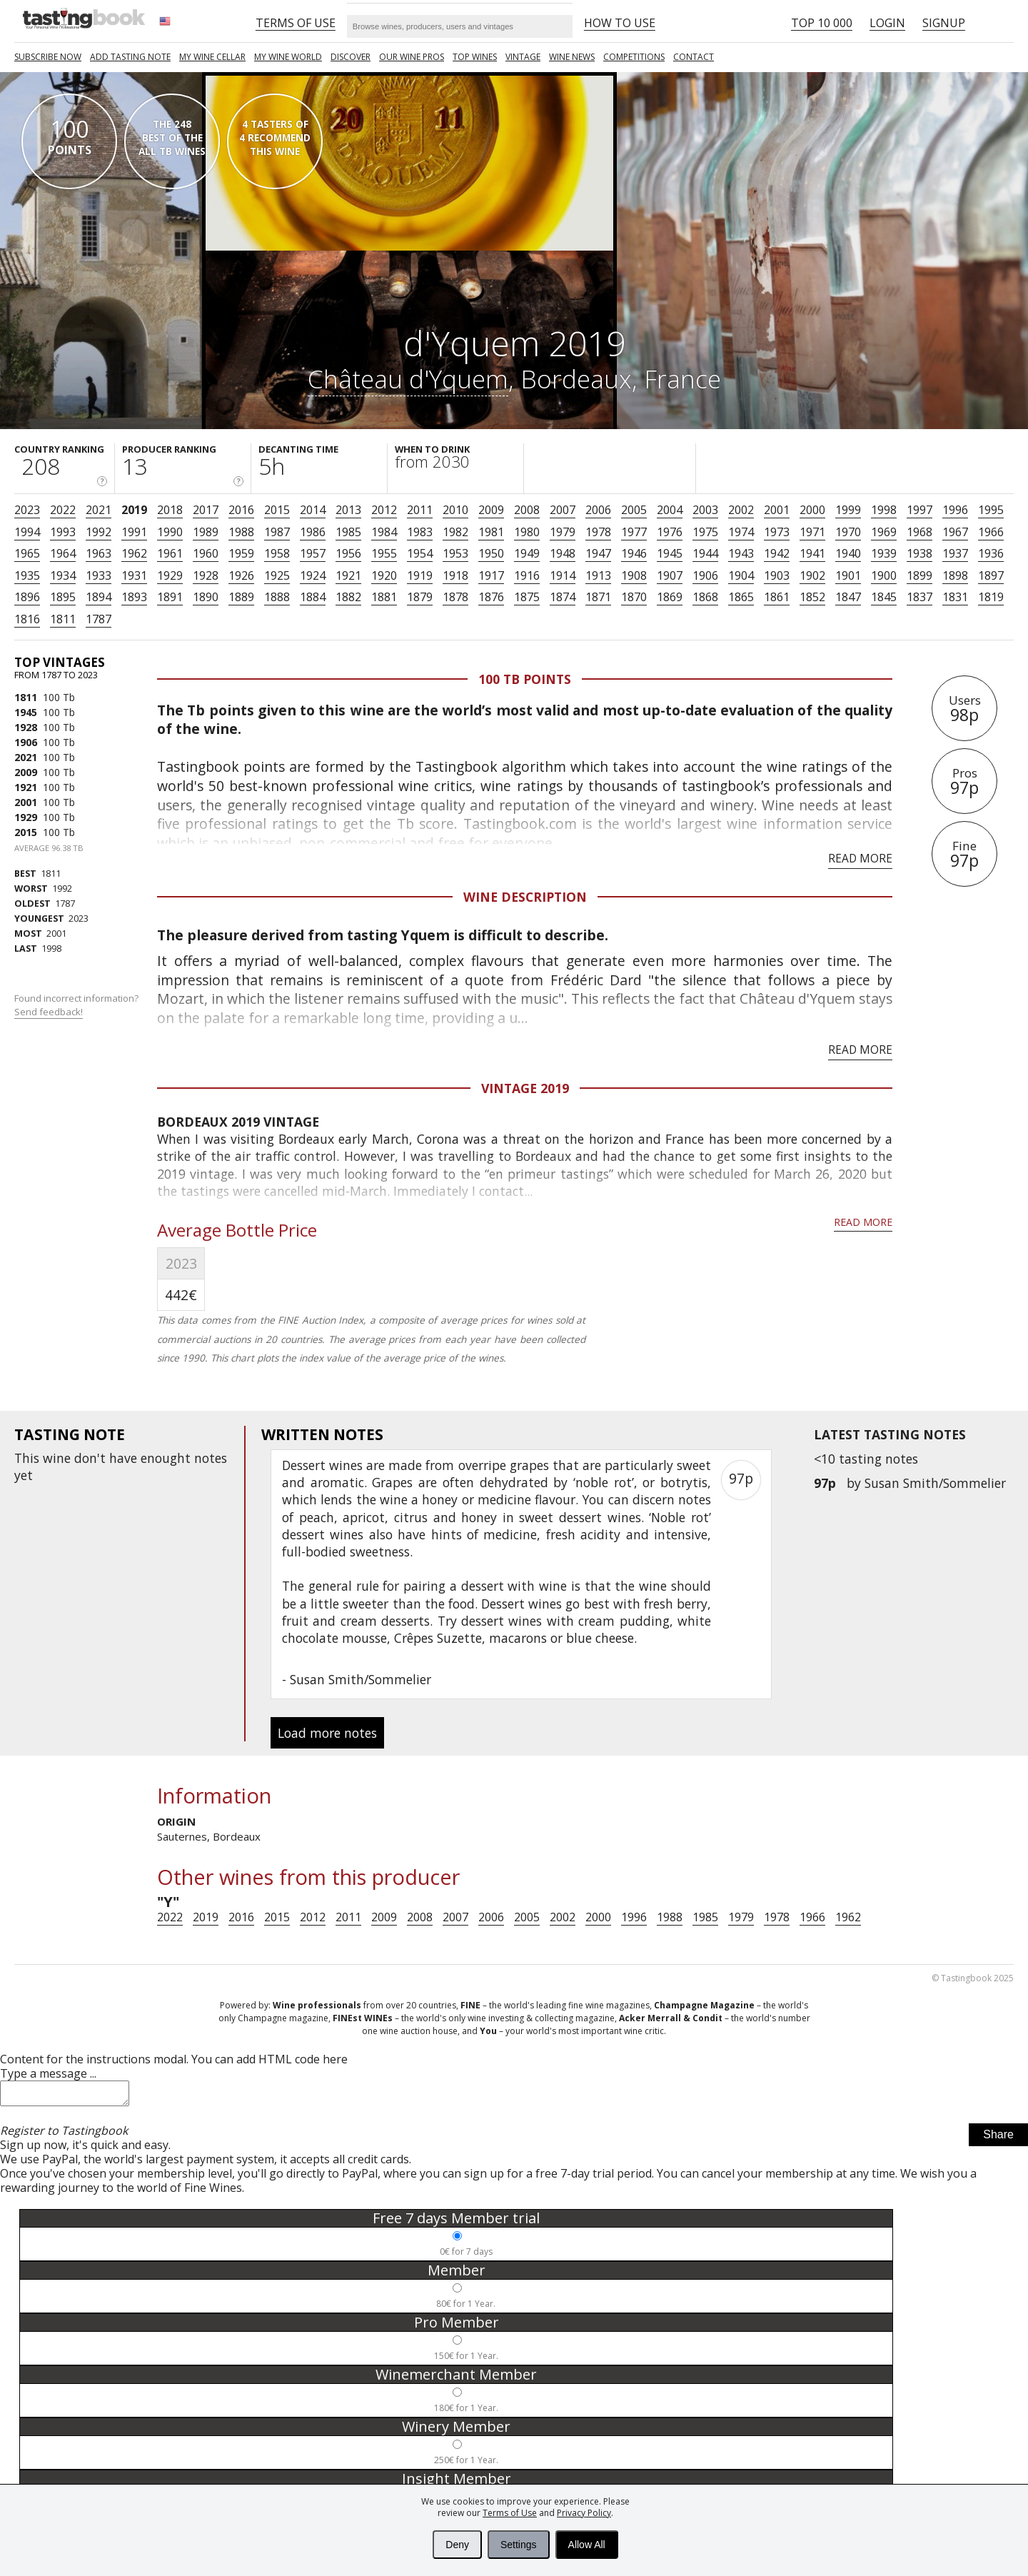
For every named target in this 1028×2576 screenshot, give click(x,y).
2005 (634, 510)
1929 (170, 575)
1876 (491, 597)
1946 (634, 553)
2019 (134, 510)
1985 (348, 532)
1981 (491, 532)
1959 (241, 553)
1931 (134, 575)
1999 (848, 510)
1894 (98, 597)
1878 (455, 597)
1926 (241, 575)
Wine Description (525, 896)
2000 (812, 510)
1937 (955, 553)
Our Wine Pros (411, 57)
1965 (27, 553)
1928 (205, 575)
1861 (777, 597)
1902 (812, 575)
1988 (241, 532)
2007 (562, 510)
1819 (991, 597)
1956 (348, 553)
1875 (527, 597)
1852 (812, 597)
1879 (420, 597)
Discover (351, 57)
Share (998, 2139)
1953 (455, 553)
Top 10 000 (821, 23)
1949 (527, 553)
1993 (63, 532)
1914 (562, 575)
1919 (420, 575)
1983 (420, 532)
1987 (277, 532)
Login (887, 23)
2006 (598, 510)
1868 (705, 597)
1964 (63, 553)
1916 (527, 575)
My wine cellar (212, 57)
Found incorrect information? (77, 1005)
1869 (669, 597)
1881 (384, 597)
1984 (384, 532)
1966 (991, 532)
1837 (919, 597)
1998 (884, 510)
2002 (741, 510)
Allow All (586, 2544)
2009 (491, 510)
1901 (848, 575)
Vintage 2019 (525, 1088)
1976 (669, 532)
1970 (848, 532)
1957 (313, 553)
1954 (420, 553)
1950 (491, 553)
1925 (277, 575)
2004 (669, 510)
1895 (63, 597)
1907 (669, 575)
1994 (27, 532)
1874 (562, 597)
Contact (693, 57)
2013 (348, 510)
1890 (205, 597)
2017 (205, 510)
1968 (919, 532)
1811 (63, 619)
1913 (598, 575)
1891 (170, 597)
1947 (598, 553)
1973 (777, 532)
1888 (277, 597)
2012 (384, 510)
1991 (134, 532)
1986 (313, 532)
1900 (884, 575)
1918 (455, 575)
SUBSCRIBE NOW (47, 57)
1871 (598, 597)
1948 (562, 553)
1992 (98, 532)
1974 (741, 532)
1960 (205, 553)
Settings (518, 2544)
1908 (634, 575)
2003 (705, 510)
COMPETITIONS (634, 57)
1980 (527, 532)
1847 (848, 597)
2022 (63, 510)
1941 (812, 553)
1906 (705, 575)
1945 (669, 553)
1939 (884, 553)
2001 (777, 510)
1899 (919, 575)
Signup (943, 23)
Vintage (522, 57)
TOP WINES (475, 57)
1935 (27, 575)
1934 (63, 575)
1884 (313, 597)
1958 (277, 553)
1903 (777, 575)
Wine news (572, 57)
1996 (955, 510)
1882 (348, 597)
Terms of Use (510, 2513)
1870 (634, 597)
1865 (741, 597)
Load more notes (327, 1732)
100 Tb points (524, 679)
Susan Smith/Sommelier (935, 1482)
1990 (170, 532)
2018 (170, 510)
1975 (705, 532)
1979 (562, 532)
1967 (955, 532)
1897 (991, 575)
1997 (919, 510)
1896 (27, 597)
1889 (241, 597)
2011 (420, 510)
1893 (134, 597)
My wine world (288, 57)
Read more (860, 858)
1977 (634, 532)
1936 (991, 553)
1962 (134, 553)
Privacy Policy (584, 2513)
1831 (955, 597)
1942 (777, 553)
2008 (527, 510)
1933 (98, 575)
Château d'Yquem (408, 378)
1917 (491, 575)
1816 (27, 619)
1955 (384, 553)
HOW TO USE (619, 23)
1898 (955, 575)
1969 (884, 532)
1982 (455, 532)
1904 (741, 575)
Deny (457, 2544)
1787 (98, 619)
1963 (98, 553)
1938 (919, 553)
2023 (27, 510)
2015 (277, 510)
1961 (170, 553)
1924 (313, 575)
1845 (884, 597)
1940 (848, 553)
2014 (313, 510)
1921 (348, 575)
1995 (991, 510)
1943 (741, 553)
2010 (455, 510)
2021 (98, 510)
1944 (705, 553)
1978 (598, 532)
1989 (205, 532)
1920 (384, 575)
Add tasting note (130, 57)
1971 (812, 532)
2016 (241, 510)
